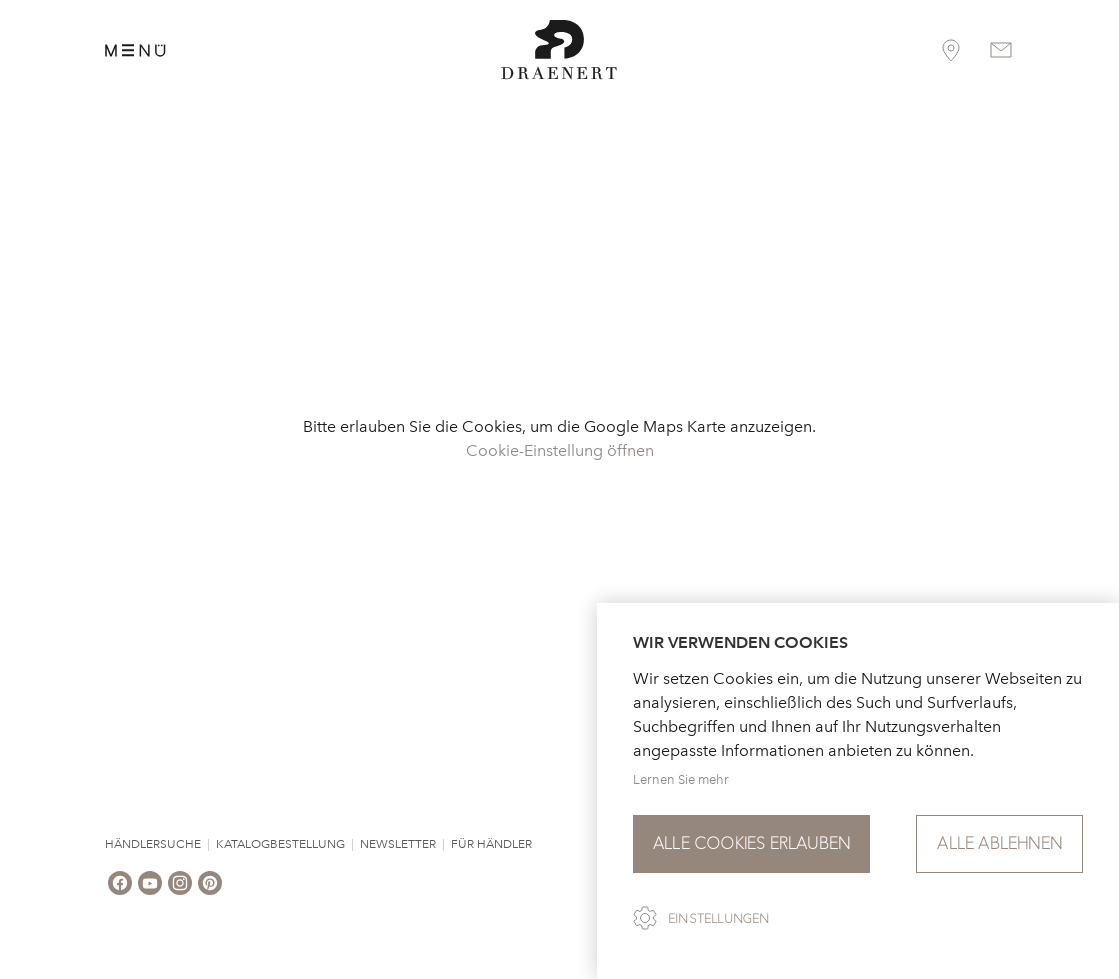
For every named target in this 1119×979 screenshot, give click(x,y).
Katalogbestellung (280, 844)
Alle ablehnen (999, 843)
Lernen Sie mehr (681, 779)
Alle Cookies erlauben (751, 843)
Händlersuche (153, 844)
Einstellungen (719, 919)
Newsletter (398, 844)
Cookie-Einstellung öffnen (560, 450)
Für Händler (491, 844)
